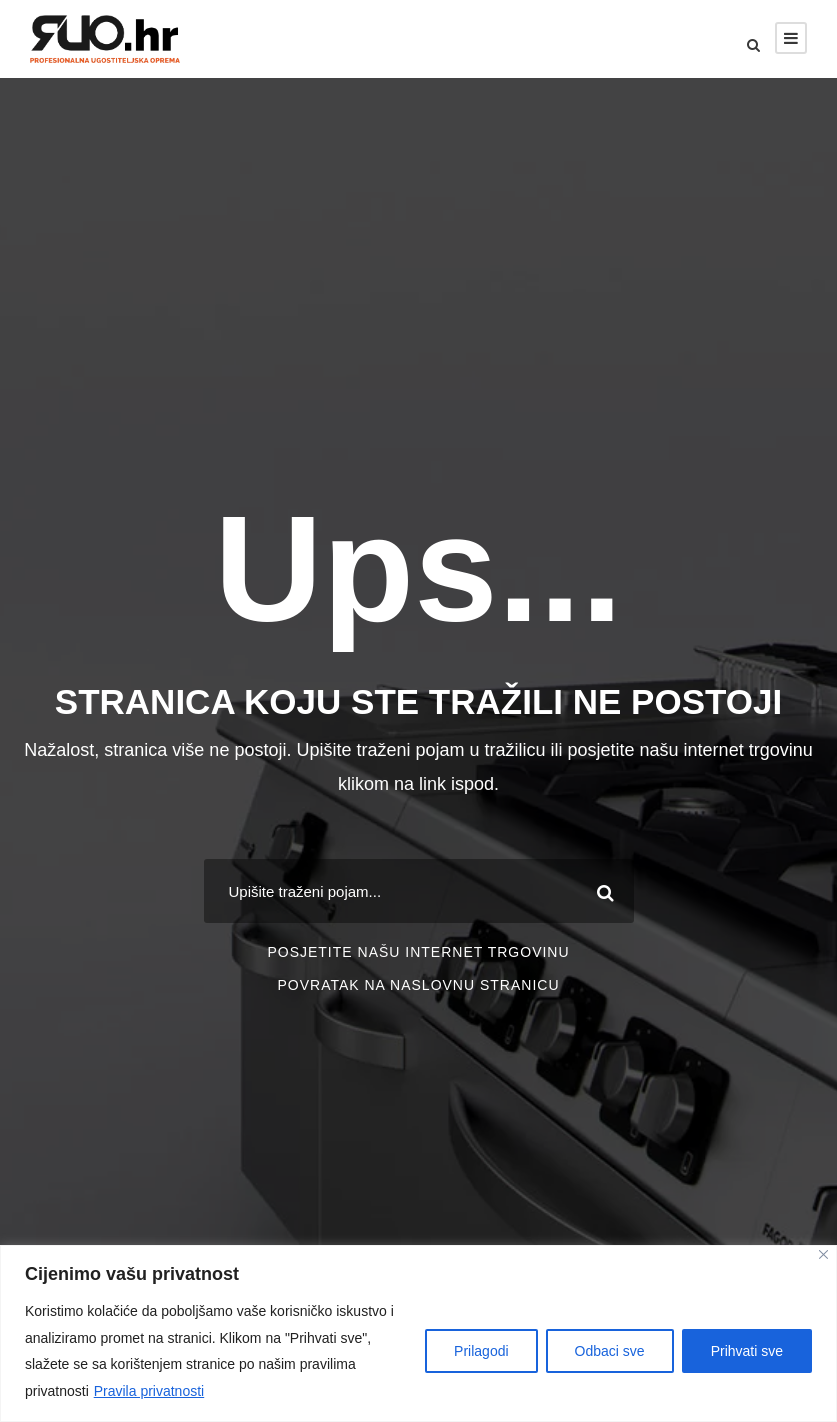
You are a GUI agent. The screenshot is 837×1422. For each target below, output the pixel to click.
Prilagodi (481, 1351)
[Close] (823, 1254)
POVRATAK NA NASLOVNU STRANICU (418, 985)
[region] (418, 1333)
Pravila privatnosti (149, 1391)
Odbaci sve (610, 1351)
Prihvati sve (747, 1351)
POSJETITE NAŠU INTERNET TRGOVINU (418, 952)
